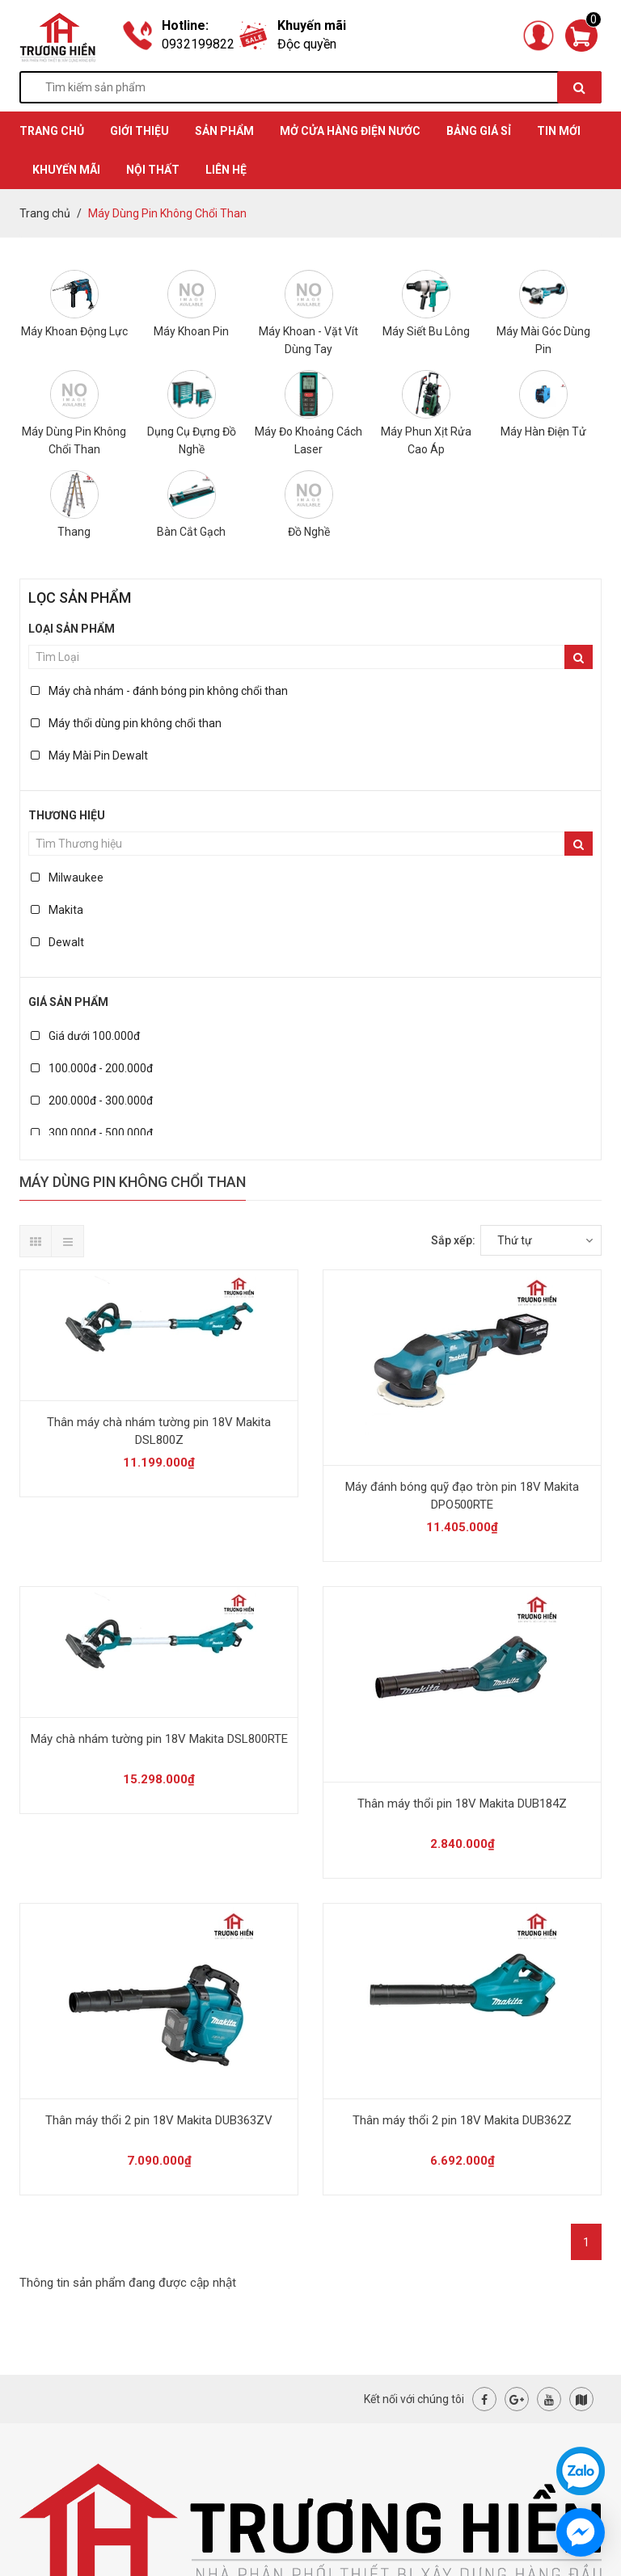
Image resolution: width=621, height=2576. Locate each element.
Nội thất (153, 169)
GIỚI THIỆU (139, 130)
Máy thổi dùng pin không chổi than (126, 723)
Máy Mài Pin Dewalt (89, 755)
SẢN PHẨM (224, 130)
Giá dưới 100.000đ (85, 1035)
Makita (57, 909)
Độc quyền (306, 44)
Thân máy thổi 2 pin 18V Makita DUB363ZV (158, 2120)
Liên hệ (226, 169)
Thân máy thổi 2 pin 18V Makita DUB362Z (462, 2120)
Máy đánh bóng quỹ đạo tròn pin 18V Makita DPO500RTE (462, 1496)
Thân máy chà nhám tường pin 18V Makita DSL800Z (159, 1431)
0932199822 (198, 44)
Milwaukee (67, 877)
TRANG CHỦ (51, 130)
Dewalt (57, 942)
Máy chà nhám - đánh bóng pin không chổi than (159, 690)
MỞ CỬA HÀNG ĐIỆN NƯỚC (350, 130)
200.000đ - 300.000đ (92, 1100)
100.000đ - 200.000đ (92, 1068)
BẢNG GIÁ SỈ (478, 130)
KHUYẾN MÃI (66, 169)
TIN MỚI (559, 130)
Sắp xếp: (453, 1240)
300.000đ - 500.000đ (92, 1132)
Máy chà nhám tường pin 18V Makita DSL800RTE (159, 1739)
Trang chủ (44, 213)
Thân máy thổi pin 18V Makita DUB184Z (462, 1803)
